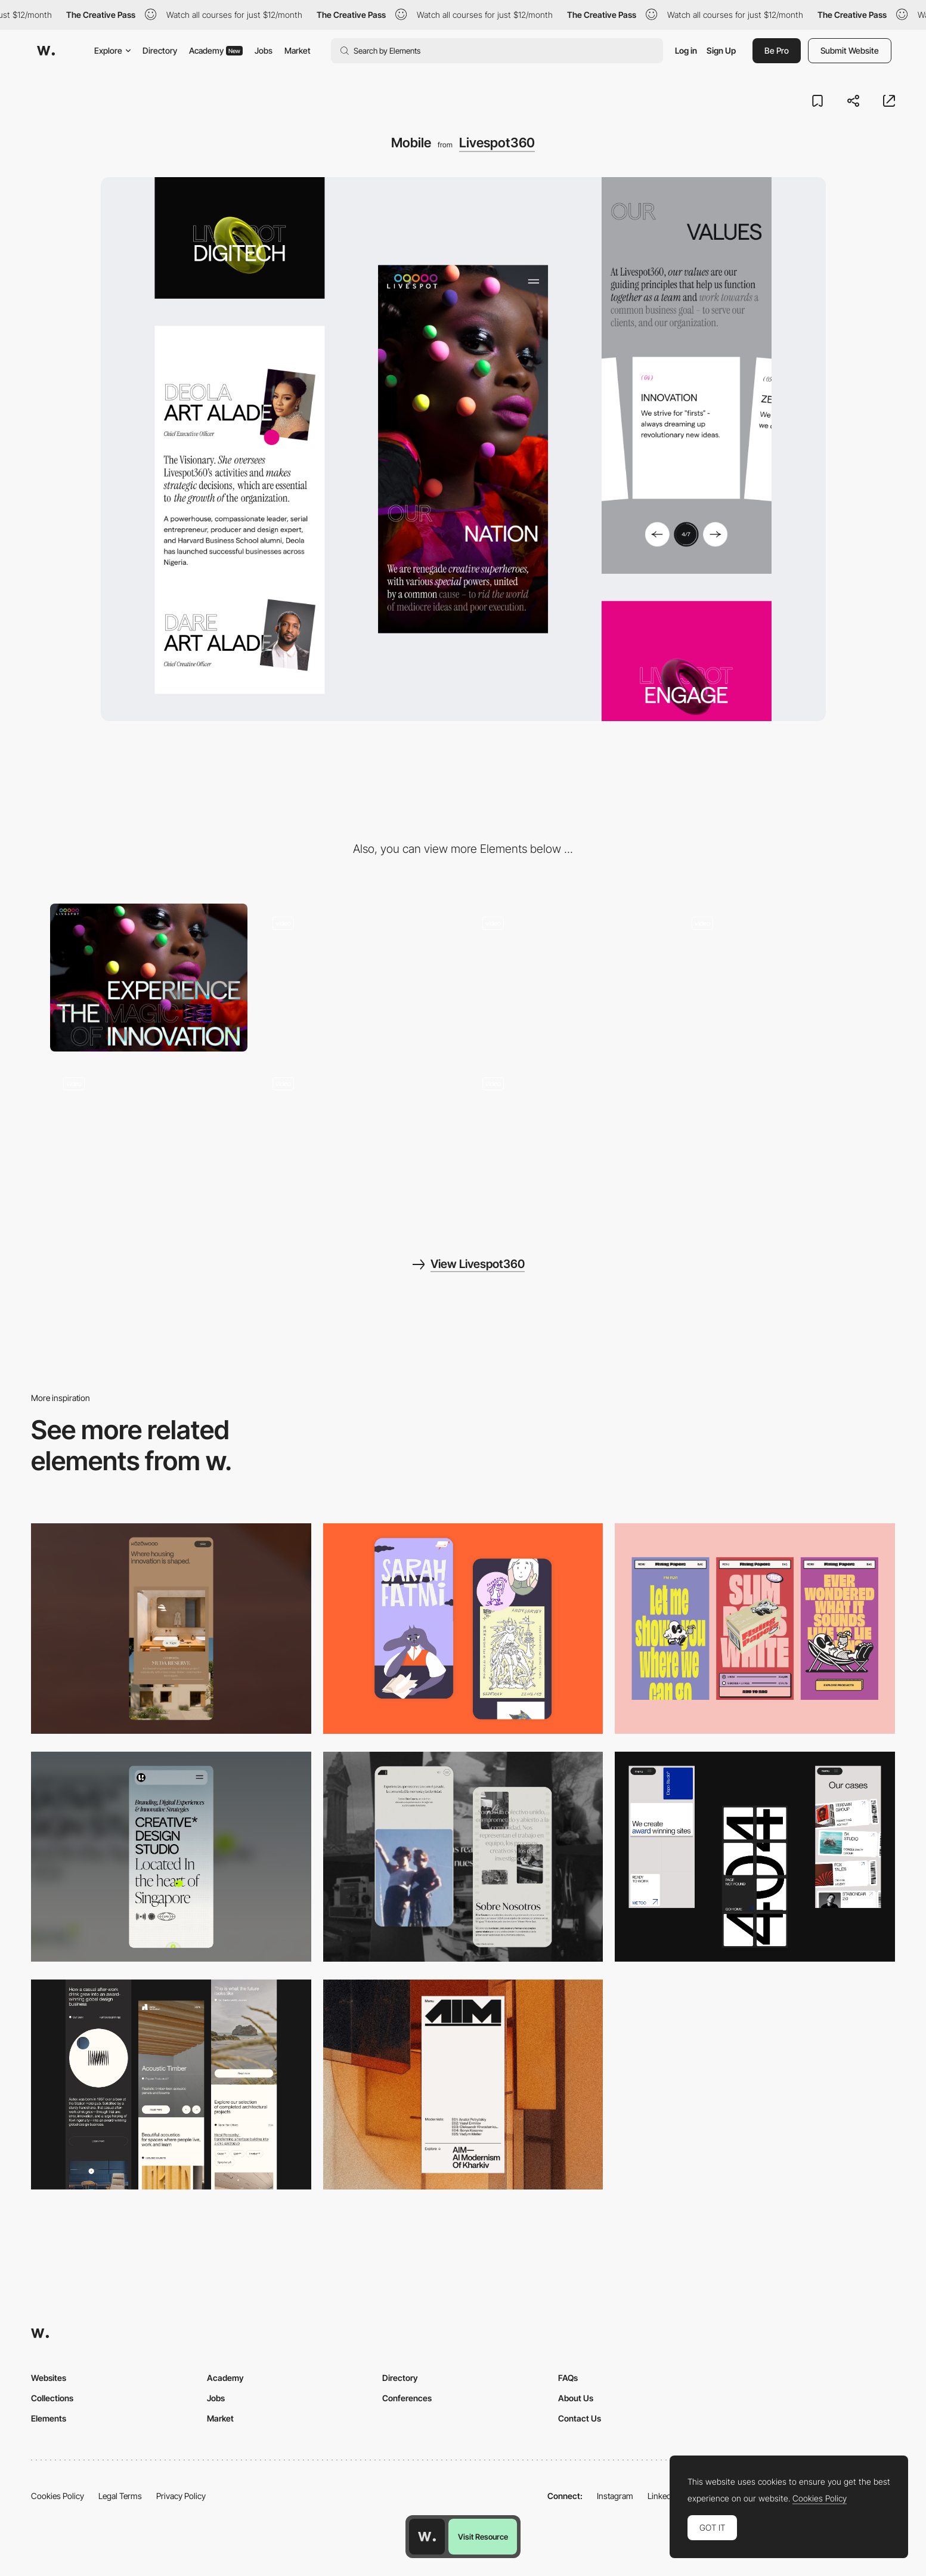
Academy (216, 50)
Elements (48, 2418)
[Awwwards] (46, 50)
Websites (48, 2378)
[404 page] (149, 1137)
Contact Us (579, 2418)
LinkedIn (663, 2496)
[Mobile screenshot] (463, 1857)
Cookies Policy (57, 2496)
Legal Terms (120, 2496)
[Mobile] (171, 1628)
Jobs (263, 50)
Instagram (615, 2496)
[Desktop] (149, 978)
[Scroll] (568, 978)
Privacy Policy (181, 2496)
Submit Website (849, 50)
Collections (52, 2398)
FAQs (568, 2378)
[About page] (358, 1137)
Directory (160, 50)
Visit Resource (483, 2536)
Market (297, 50)
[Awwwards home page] (427, 2537)
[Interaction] (778, 978)
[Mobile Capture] (463, 1628)
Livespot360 (497, 142)
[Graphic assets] (568, 1137)
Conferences (407, 2398)
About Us (575, 2398)
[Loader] (358, 978)
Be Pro (776, 50)
